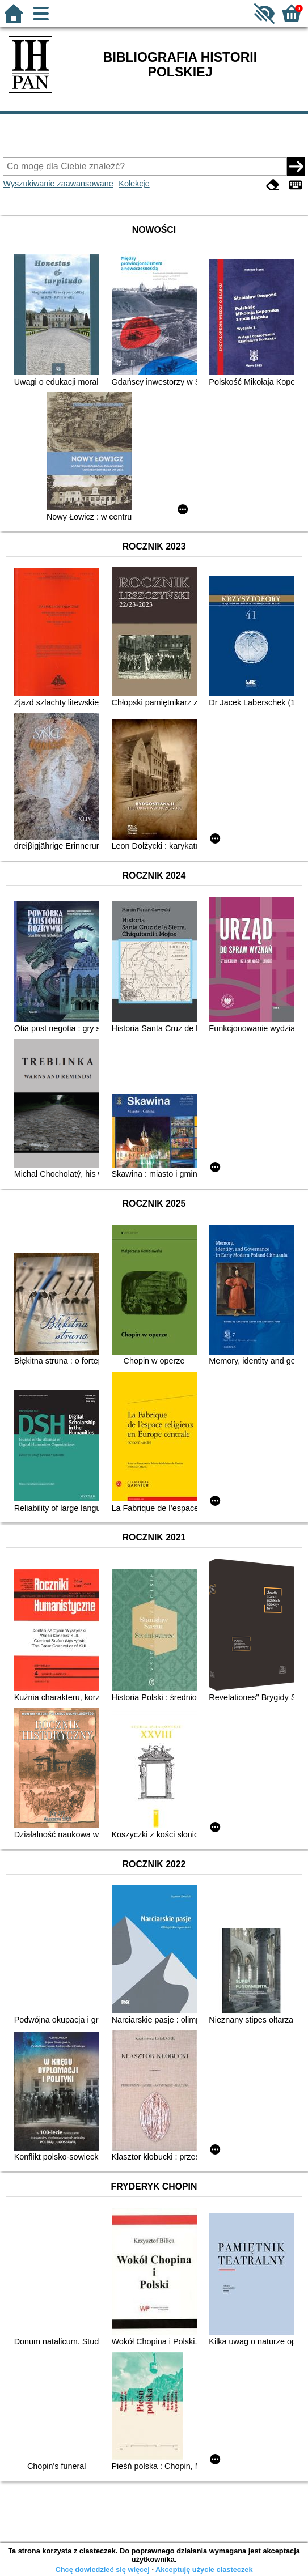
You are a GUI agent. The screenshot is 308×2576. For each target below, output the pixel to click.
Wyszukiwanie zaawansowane (58, 183)
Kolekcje (134, 183)
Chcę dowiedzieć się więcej (102, 2569)
